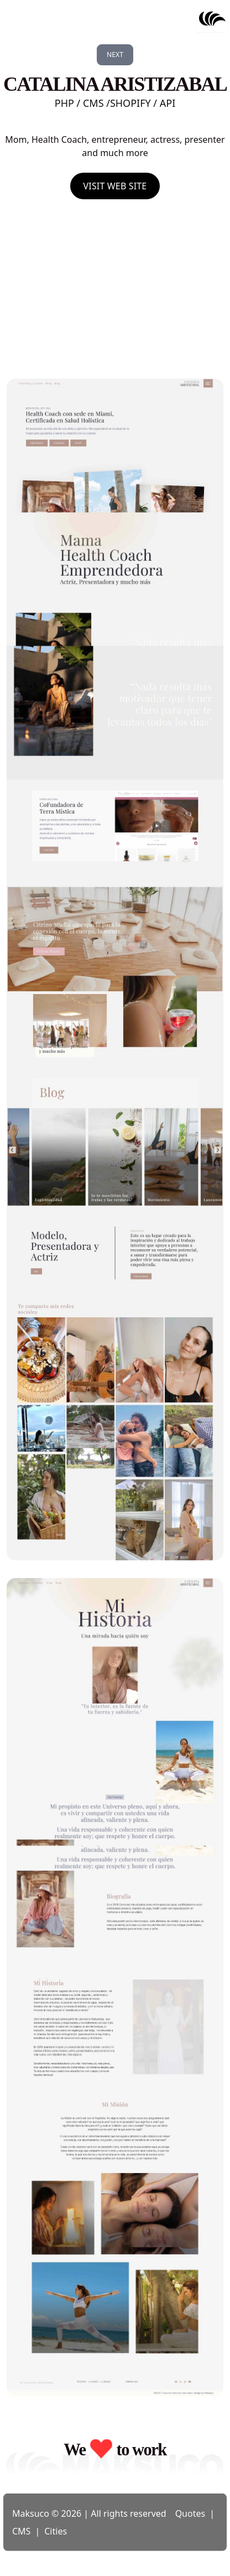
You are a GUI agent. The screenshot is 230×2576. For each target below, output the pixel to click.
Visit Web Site (115, 186)
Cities (55, 2531)
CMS (21, 2531)
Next (115, 54)
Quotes (190, 2513)
